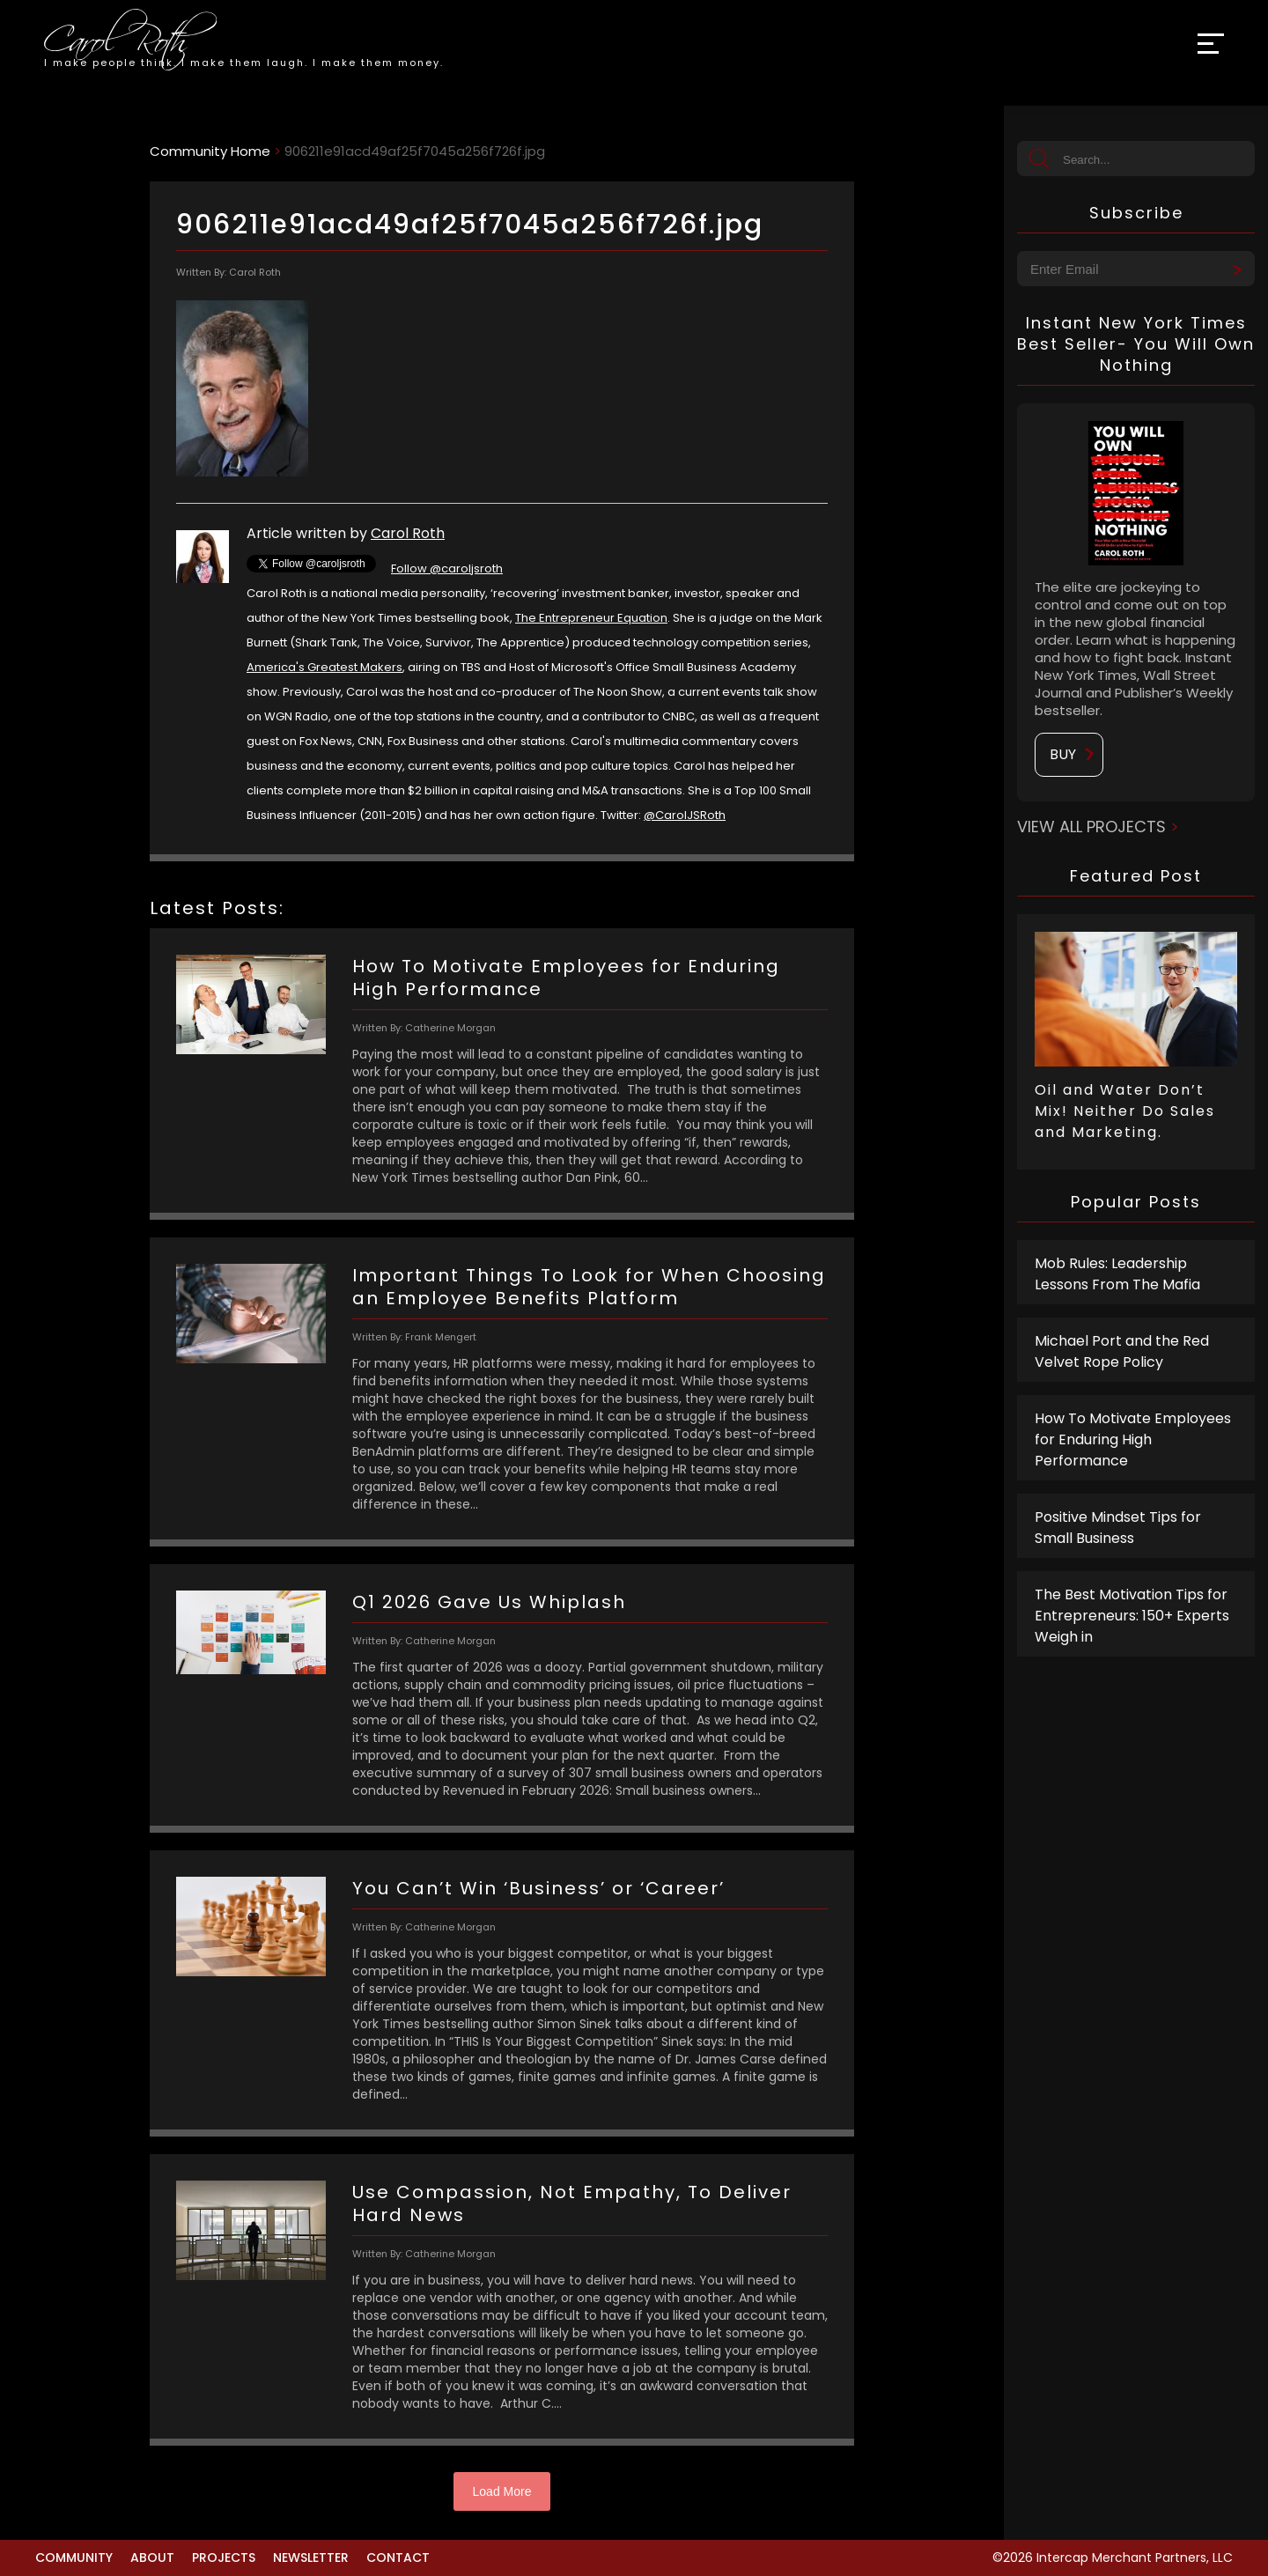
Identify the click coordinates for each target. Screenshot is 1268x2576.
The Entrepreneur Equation (591, 617)
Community (74, 2557)
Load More (502, 2491)
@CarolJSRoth (685, 815)
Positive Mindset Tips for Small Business (1118, 1527)
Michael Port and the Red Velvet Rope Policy (1122, 1351)
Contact (398, 2557)
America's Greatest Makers (324, 667)
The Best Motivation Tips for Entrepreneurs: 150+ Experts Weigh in (1132, 1615)
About (152, 2557)
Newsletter (311, 2557)
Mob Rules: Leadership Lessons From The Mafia (1117, 1274)
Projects (223, 2557)
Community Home (210, 151)
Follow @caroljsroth (447, 568)
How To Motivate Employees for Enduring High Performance (1133, 1439)
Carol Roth (408, 533)
